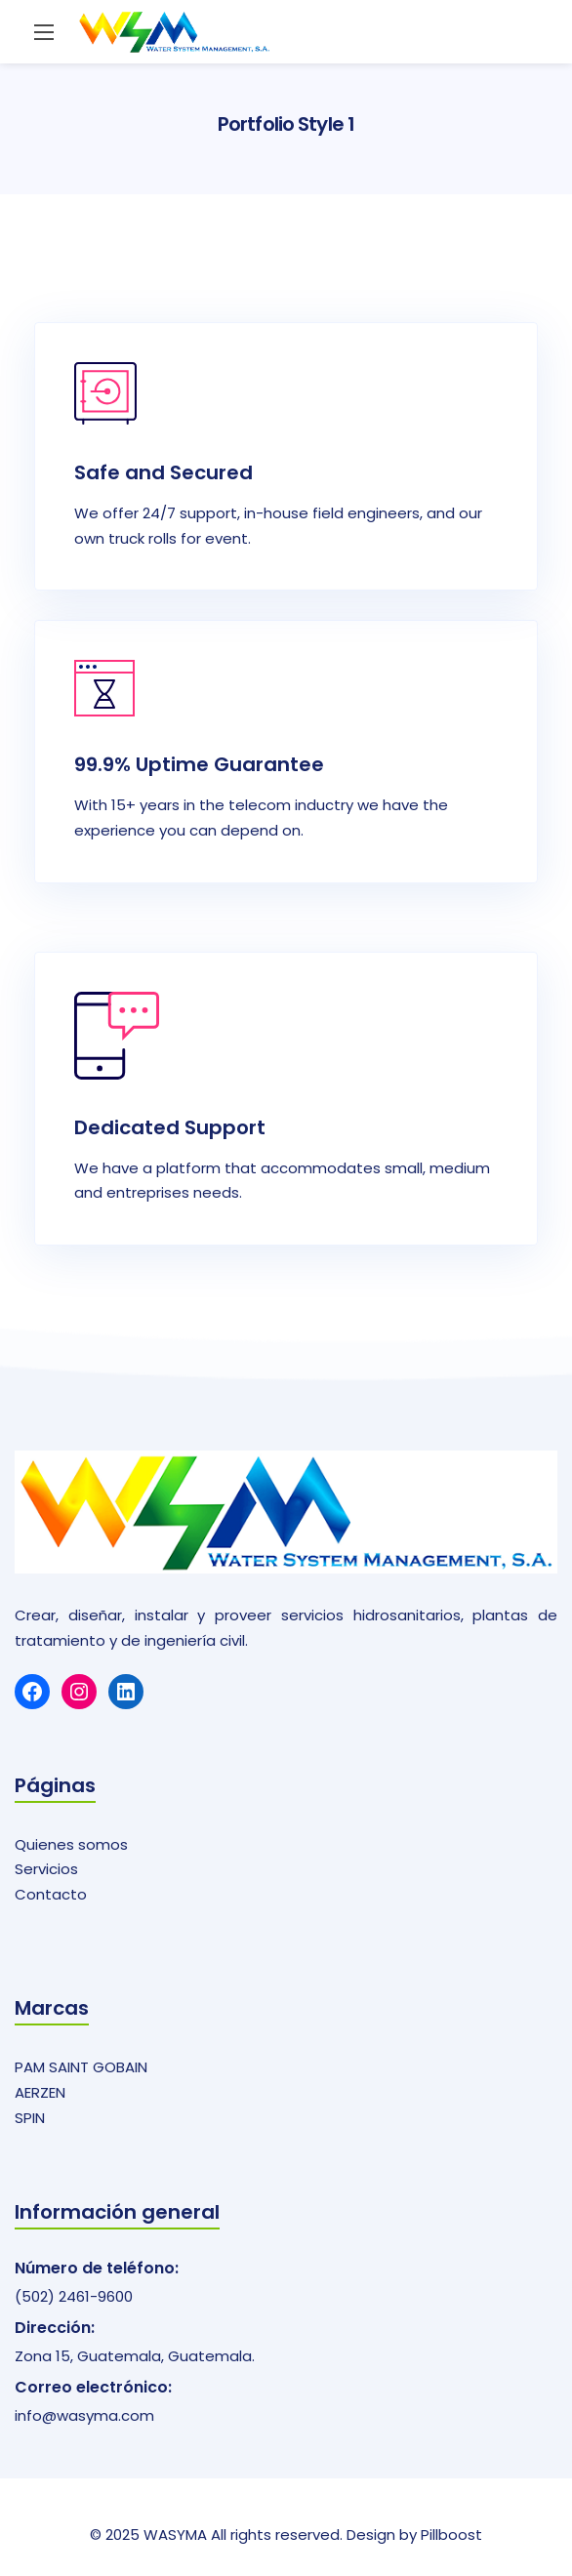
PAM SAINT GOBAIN (81, 2067)
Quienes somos (71, 1844)
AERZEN (40, 2092)
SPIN (30, 2117)
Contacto (51, 1894)
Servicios (46, 1869)
